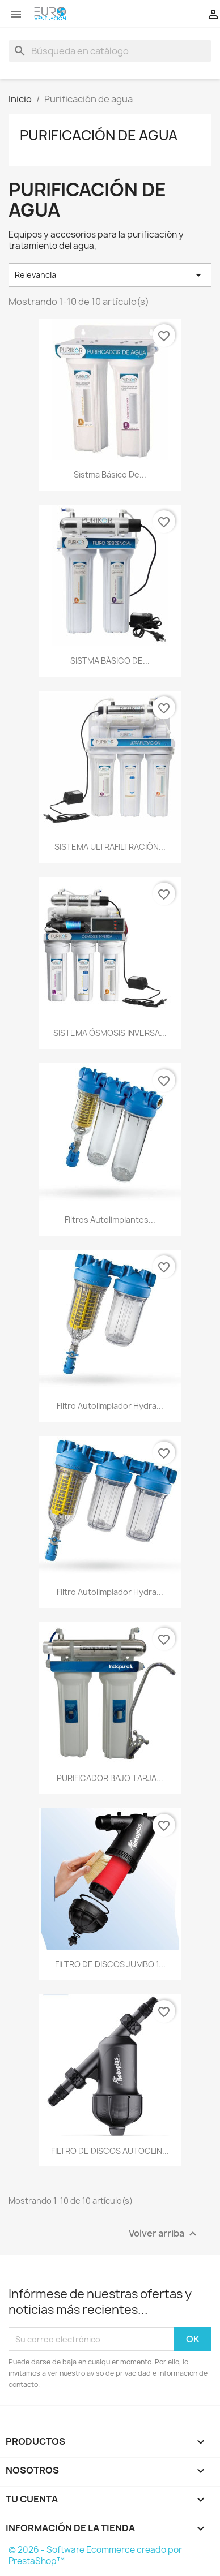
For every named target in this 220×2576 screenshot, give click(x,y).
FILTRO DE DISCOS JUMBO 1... (110, 1964)
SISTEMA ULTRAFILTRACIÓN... (110, 846)
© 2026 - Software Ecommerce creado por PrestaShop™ (95, 2555)
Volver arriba (164, 2234)
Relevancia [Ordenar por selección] (110, 275)
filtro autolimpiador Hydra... (110, 1405)
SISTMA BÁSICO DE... (110, 660)
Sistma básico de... (110, 474)
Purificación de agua (98, 135)
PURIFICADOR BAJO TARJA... (110, 1778)
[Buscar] (110, 51)
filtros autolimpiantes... (110, 1219)
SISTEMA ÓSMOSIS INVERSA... (110, 1032)
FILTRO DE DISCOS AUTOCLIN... (110, 2150)
